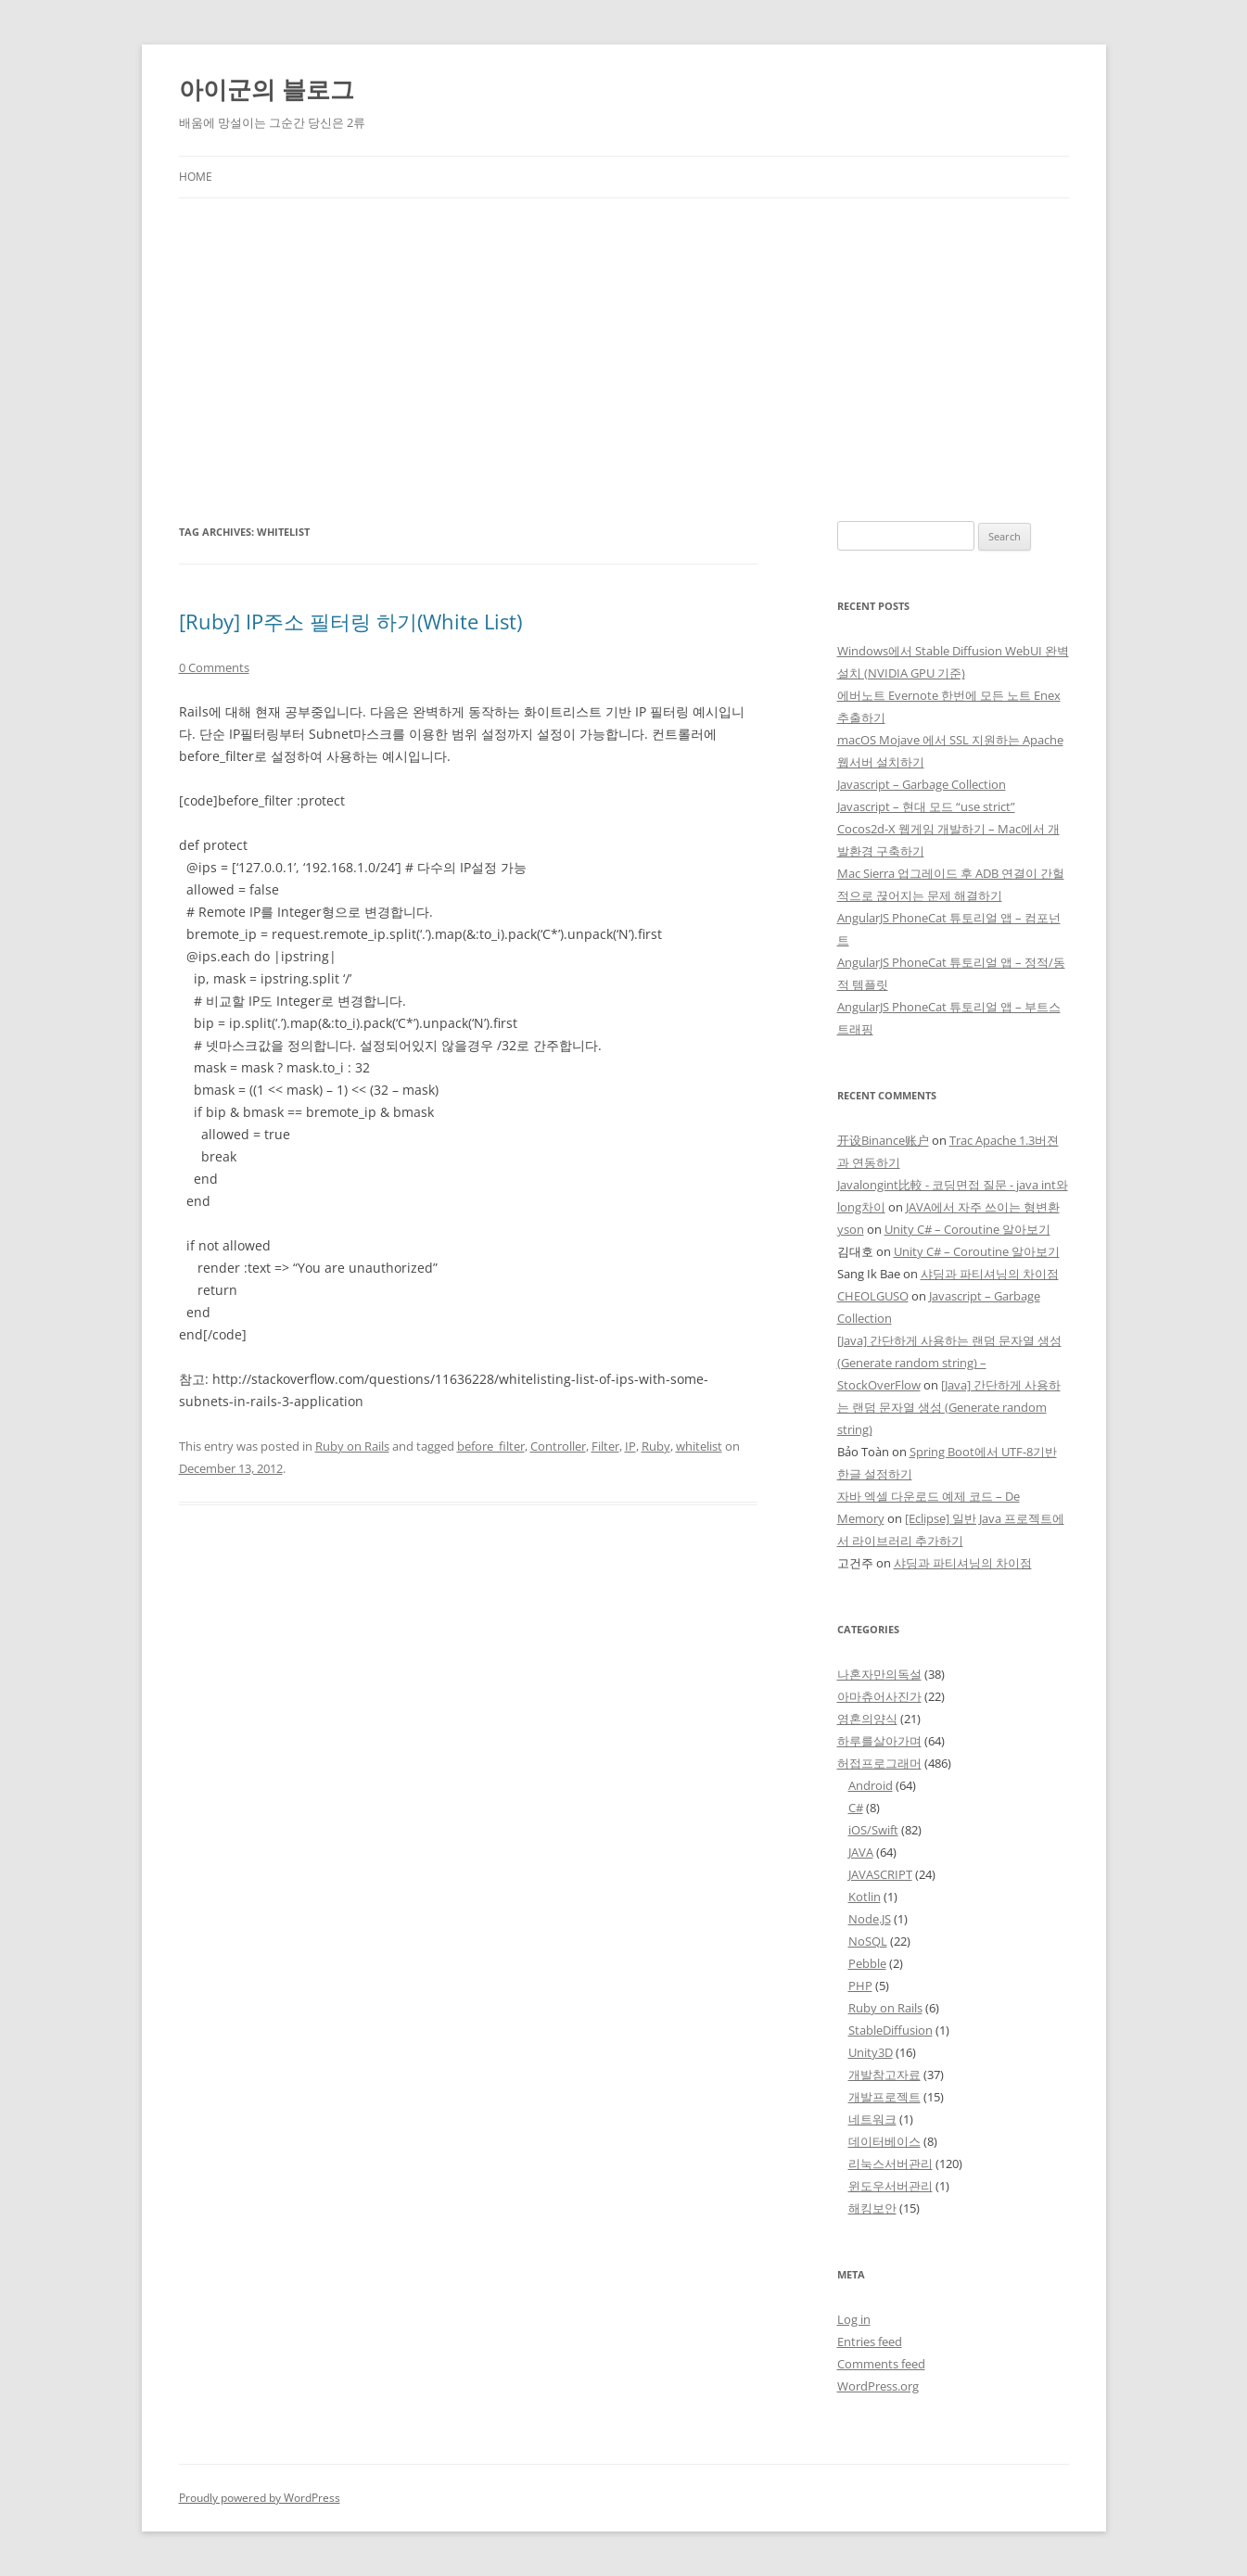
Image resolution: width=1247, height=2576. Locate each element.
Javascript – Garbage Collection (921, 784)
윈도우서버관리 (890, 2185)
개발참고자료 (884, 2074)
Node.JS (869, 1918)
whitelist (699, 1446)
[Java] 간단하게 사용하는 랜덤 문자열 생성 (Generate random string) (949, 1407)
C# (855, 1807)
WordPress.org (878, 2386)
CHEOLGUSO (873, 1296)
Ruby (656, 1446)
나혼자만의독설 (879, 1674)
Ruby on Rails (352, 1446)
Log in (854, 2319)
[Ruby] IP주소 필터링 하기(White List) (350, 621)
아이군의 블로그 (266, 89)
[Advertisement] (624, 359)
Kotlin (864, 1896)
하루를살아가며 (879, 1740)
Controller (558, 1446)
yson (850, 1229)
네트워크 (872, 2119)
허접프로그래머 (879, 1763)
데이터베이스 (884, 2141)
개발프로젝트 (884, 2096)
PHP (860, 1985)
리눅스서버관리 (890, 2163)
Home (195, 176)
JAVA (860, 1852)
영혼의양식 (867, 1718)
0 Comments (214, 667)
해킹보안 (872, 2208)
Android (870, 1785)
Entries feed (869, 2341)
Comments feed (881, 2363)
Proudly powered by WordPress (259, 2498)
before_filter (491, 1446)
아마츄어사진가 (879, 1696)
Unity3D (870, 2052)
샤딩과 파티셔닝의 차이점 (990, 1273)
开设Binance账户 (883, 1140)
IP (630, 1446)
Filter (605, 1446)
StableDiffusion (890, 2030)
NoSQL (867, 1941)
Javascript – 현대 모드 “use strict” (926, 806)
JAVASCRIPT (880, 1874)
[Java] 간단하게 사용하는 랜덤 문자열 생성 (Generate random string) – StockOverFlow (949, 1362)
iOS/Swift (873, 1829)
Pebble (867, 1963)
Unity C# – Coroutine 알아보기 (967, 1229)
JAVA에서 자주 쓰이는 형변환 (983, 1207)
